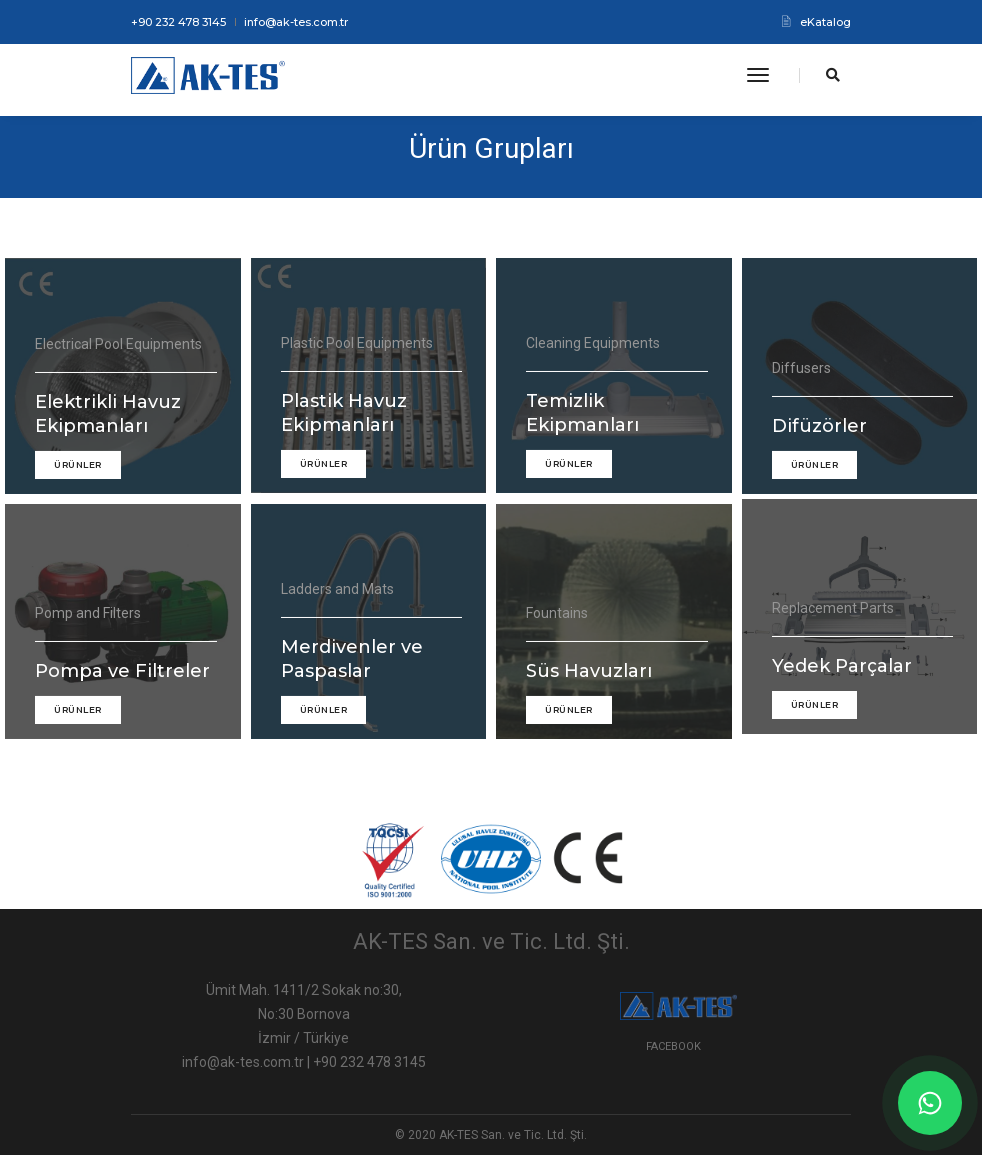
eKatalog (816, 22)
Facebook (673, 1046)
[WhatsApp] (930, 1103)
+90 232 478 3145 (178, 22)
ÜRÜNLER (78, 481)
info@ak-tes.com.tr (296, 22)
